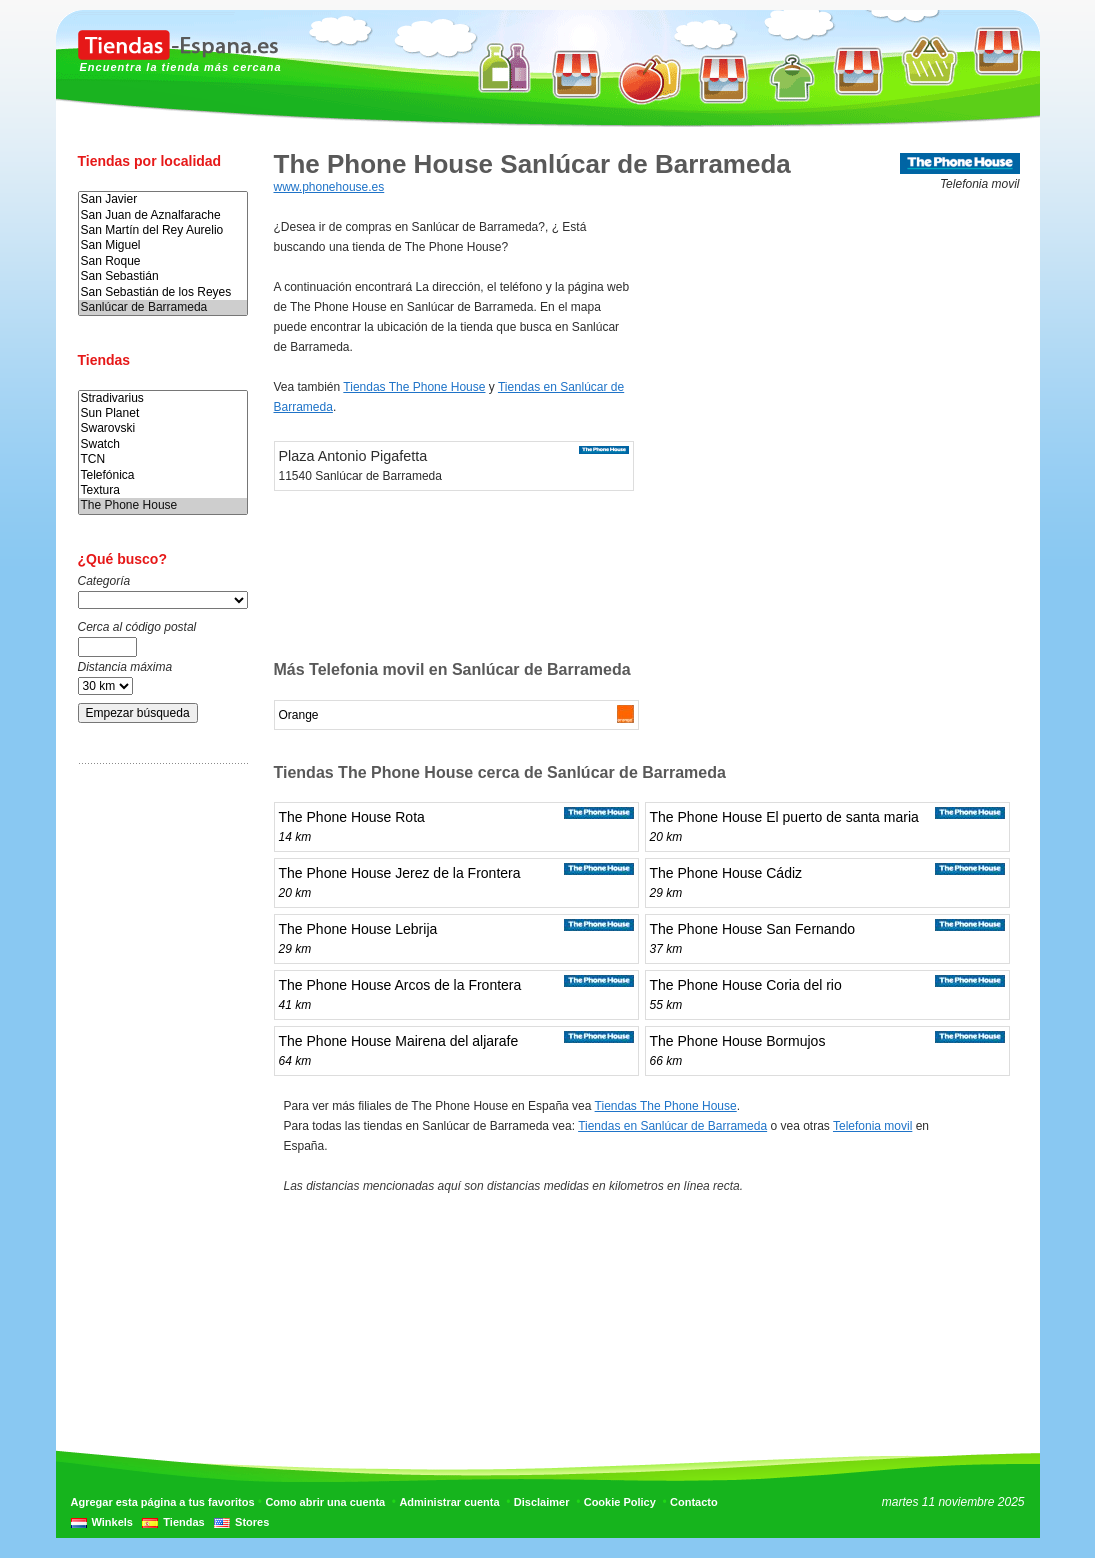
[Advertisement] (158, 1093)
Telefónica (163, 475)
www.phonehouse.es (329, 187)
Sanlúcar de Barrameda (163, 307)
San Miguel (163, 245)
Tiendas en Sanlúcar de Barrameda (672, 1126)
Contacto (694, 1502)
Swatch (163, 444)
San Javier (163, 199)
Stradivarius (163, 398)
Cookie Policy (620, 1502)
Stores (252, 1522)
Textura (163, 490)
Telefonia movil (872, 1126)
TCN (163, 459)
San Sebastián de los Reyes (163, 292)
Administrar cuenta (449, 1502)
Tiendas (183, 1522)
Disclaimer (542, 1502)
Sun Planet (163, 413)
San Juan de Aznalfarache (163, 215)
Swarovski (163, 428)
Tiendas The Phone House (414, 387)
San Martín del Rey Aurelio (163, 230)
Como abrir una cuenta (325, 1502)
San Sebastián (163, 276)
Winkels (112, 1522)
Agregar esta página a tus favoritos (163, 1502)
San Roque (163, 261)
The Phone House (163, 505)
